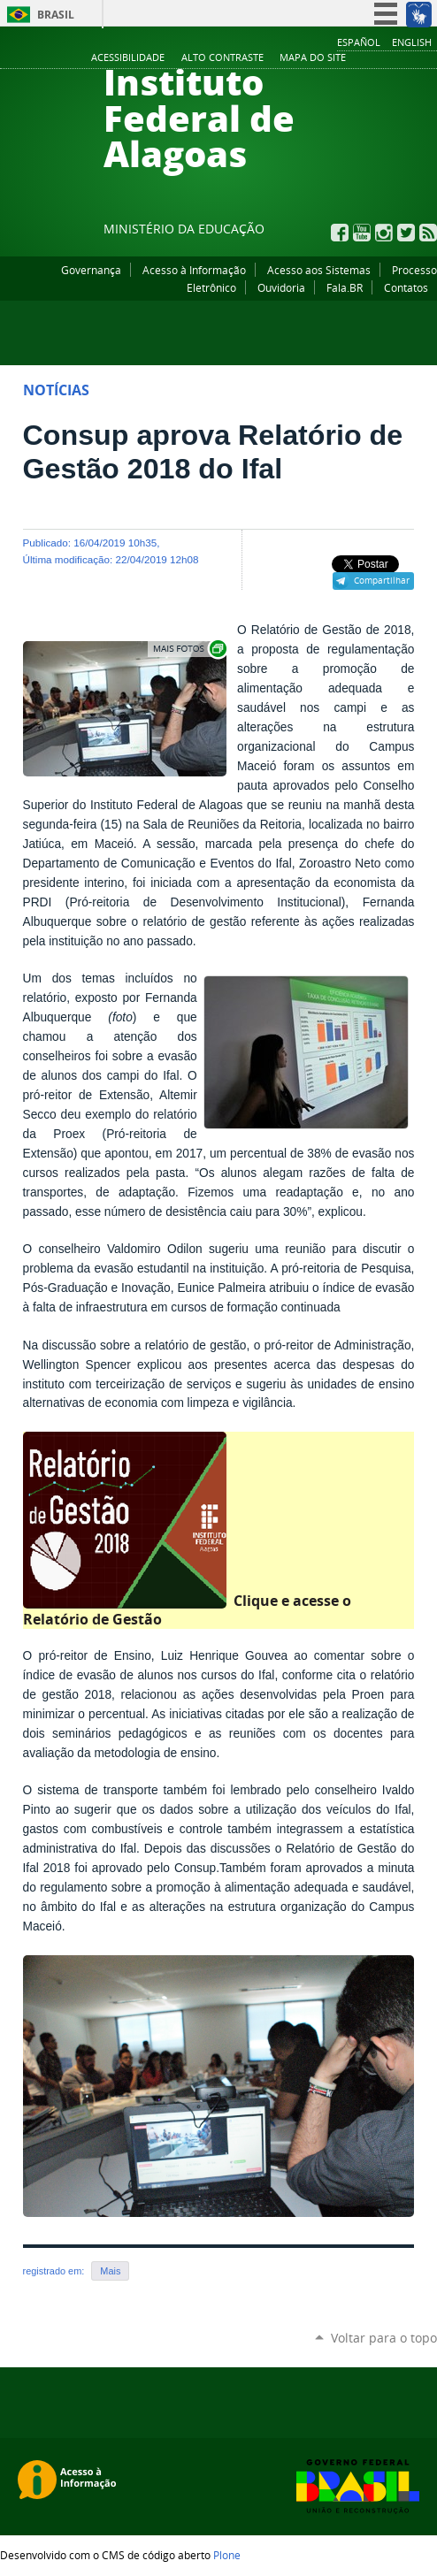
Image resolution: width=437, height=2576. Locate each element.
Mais (110, 2271)
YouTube (362, 232)
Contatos (406, 287)
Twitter (406, 232)
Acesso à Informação (194, 270)
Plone (227, 2555)
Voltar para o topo (384, 2337)
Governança (91, 270)
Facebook (340, 232)
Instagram (384, 232)
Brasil (55, 14)
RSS (428, 232)
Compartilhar (382, 580)
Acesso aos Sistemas (319, 270)
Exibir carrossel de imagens (188, 648)
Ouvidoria (281, 287)
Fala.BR (344, 287)
